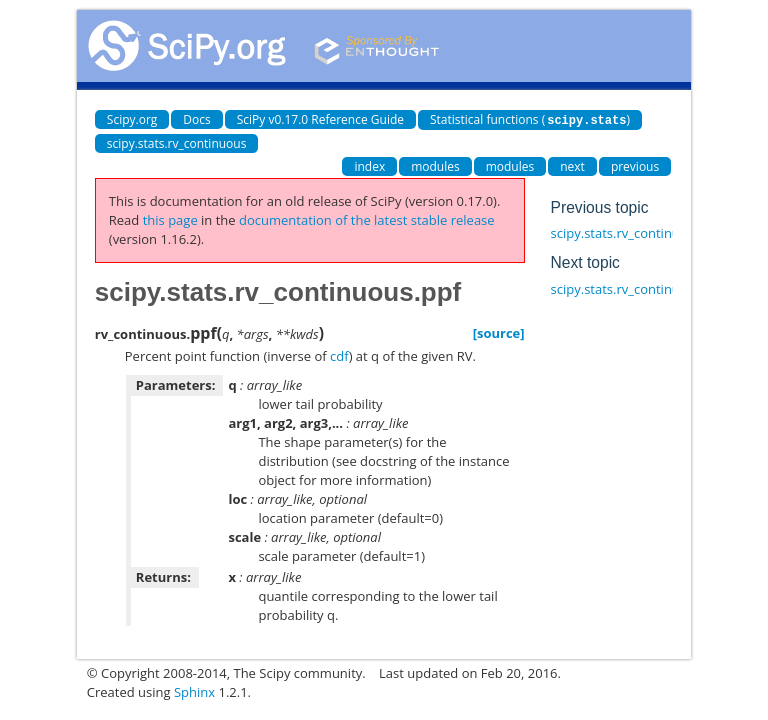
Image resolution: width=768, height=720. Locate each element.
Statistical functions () (530, 119)
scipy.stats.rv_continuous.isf (635, 288)
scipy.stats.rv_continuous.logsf (642, 232)
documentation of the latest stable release (367, 219)
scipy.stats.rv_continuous (177, 142)
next (572, 165)
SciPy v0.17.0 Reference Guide (320, 119)
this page (170, 219)
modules (435, 165)
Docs (196, 119)
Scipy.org (132, 119)
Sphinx (194, 691)
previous (635, 165)
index (369, 165)
